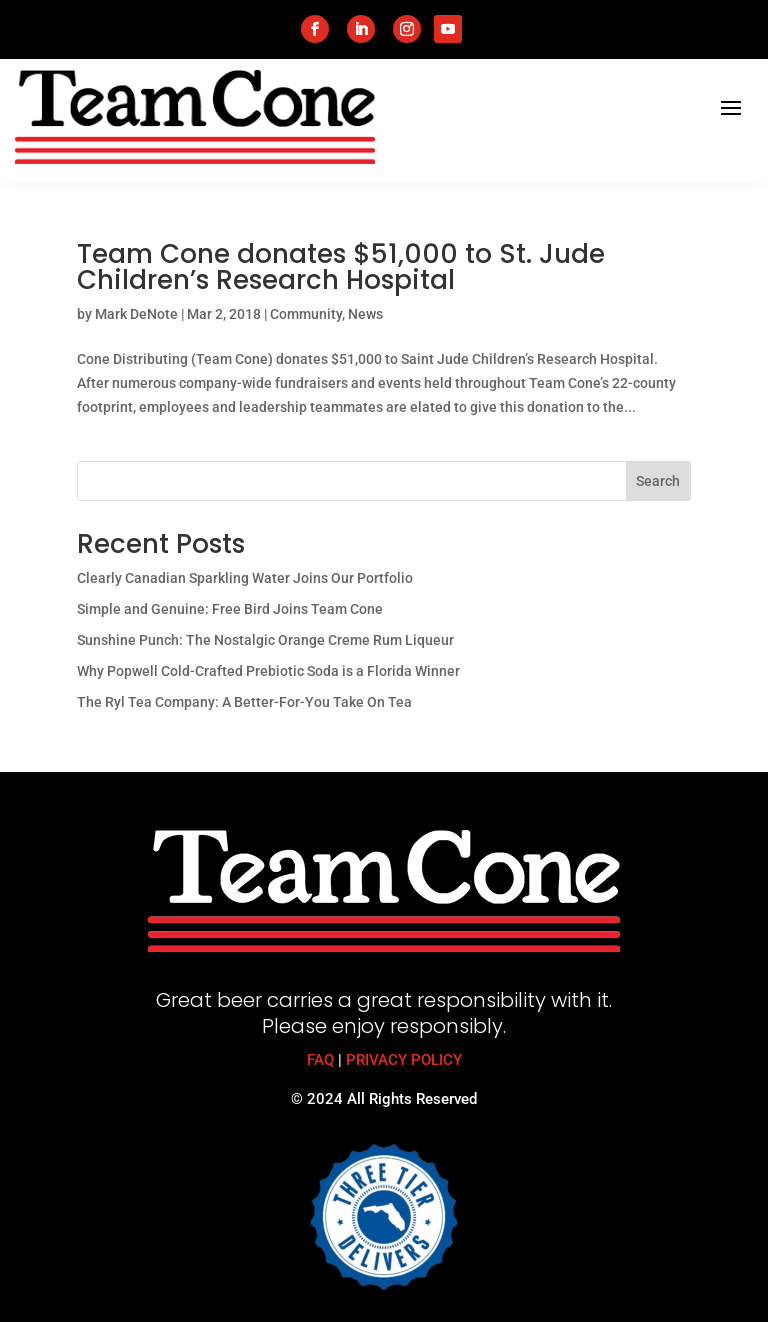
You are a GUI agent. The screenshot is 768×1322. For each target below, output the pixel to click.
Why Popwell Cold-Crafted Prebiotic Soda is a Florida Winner (268, 671)
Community (306, 314)
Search (658, 481)
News (365, 314)
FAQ (320, 1060)
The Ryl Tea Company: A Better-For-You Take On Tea (244, 702)
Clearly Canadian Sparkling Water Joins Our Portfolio (245, 578)
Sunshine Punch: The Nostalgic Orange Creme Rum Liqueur (265, 640)
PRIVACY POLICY (404, 1060)
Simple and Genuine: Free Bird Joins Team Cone (230, 609)
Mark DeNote (136, 314)
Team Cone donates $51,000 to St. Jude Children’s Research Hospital (341, 267)
